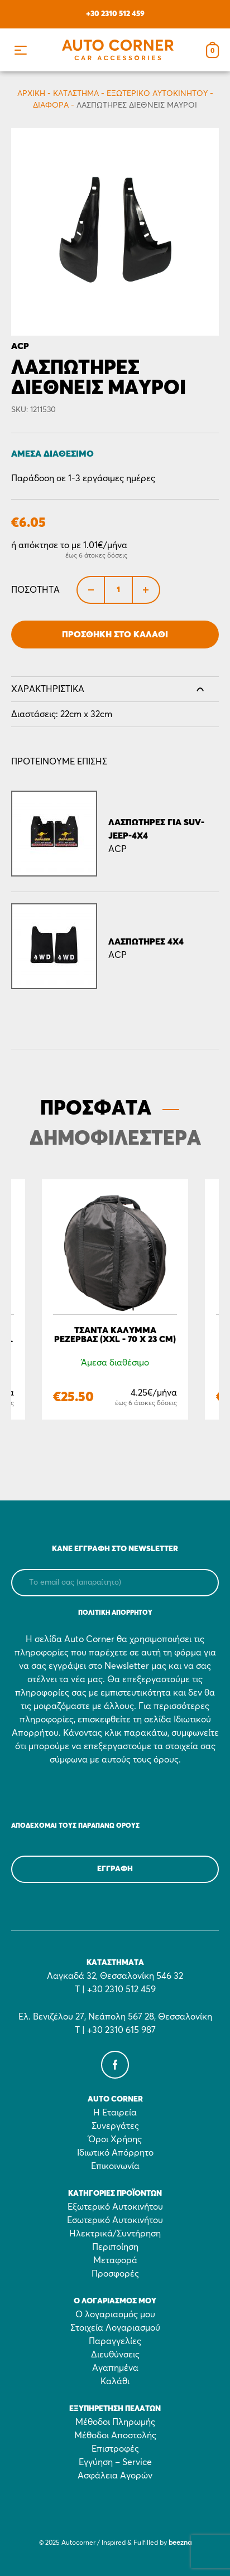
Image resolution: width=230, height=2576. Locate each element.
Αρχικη (31, 94)
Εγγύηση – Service (115, 2462)
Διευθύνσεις (115, 2354)
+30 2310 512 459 (115, 14)
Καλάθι (115, 2381)
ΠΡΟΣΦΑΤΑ (95, 1109)
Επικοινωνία (115, 2166)
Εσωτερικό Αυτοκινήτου (115, 2220)
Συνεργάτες (115, 2126)
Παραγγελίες (115, 2341)
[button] (20, 50)
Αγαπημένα (115, 2368)
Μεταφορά (115, 2260)
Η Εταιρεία (115, 2112)
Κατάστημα (76, 94)
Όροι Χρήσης (115, 2139)
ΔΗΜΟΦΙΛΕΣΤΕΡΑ (115, 1139)
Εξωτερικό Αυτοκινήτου (157, 94)
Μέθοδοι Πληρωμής (115, 2422)
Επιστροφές (115, 2448)
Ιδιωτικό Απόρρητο (115, 2152)
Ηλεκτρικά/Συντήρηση (115, 2233)
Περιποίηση (115, 2247)
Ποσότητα (35, 589)
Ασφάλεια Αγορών (115, 2475)
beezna (180, 2543)
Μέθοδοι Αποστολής (115, 2435)
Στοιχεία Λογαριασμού (115, 2327)
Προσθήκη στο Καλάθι (115, 634)
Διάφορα (51, 105)
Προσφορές (115, 2273)
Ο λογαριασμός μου (115, 2314)
